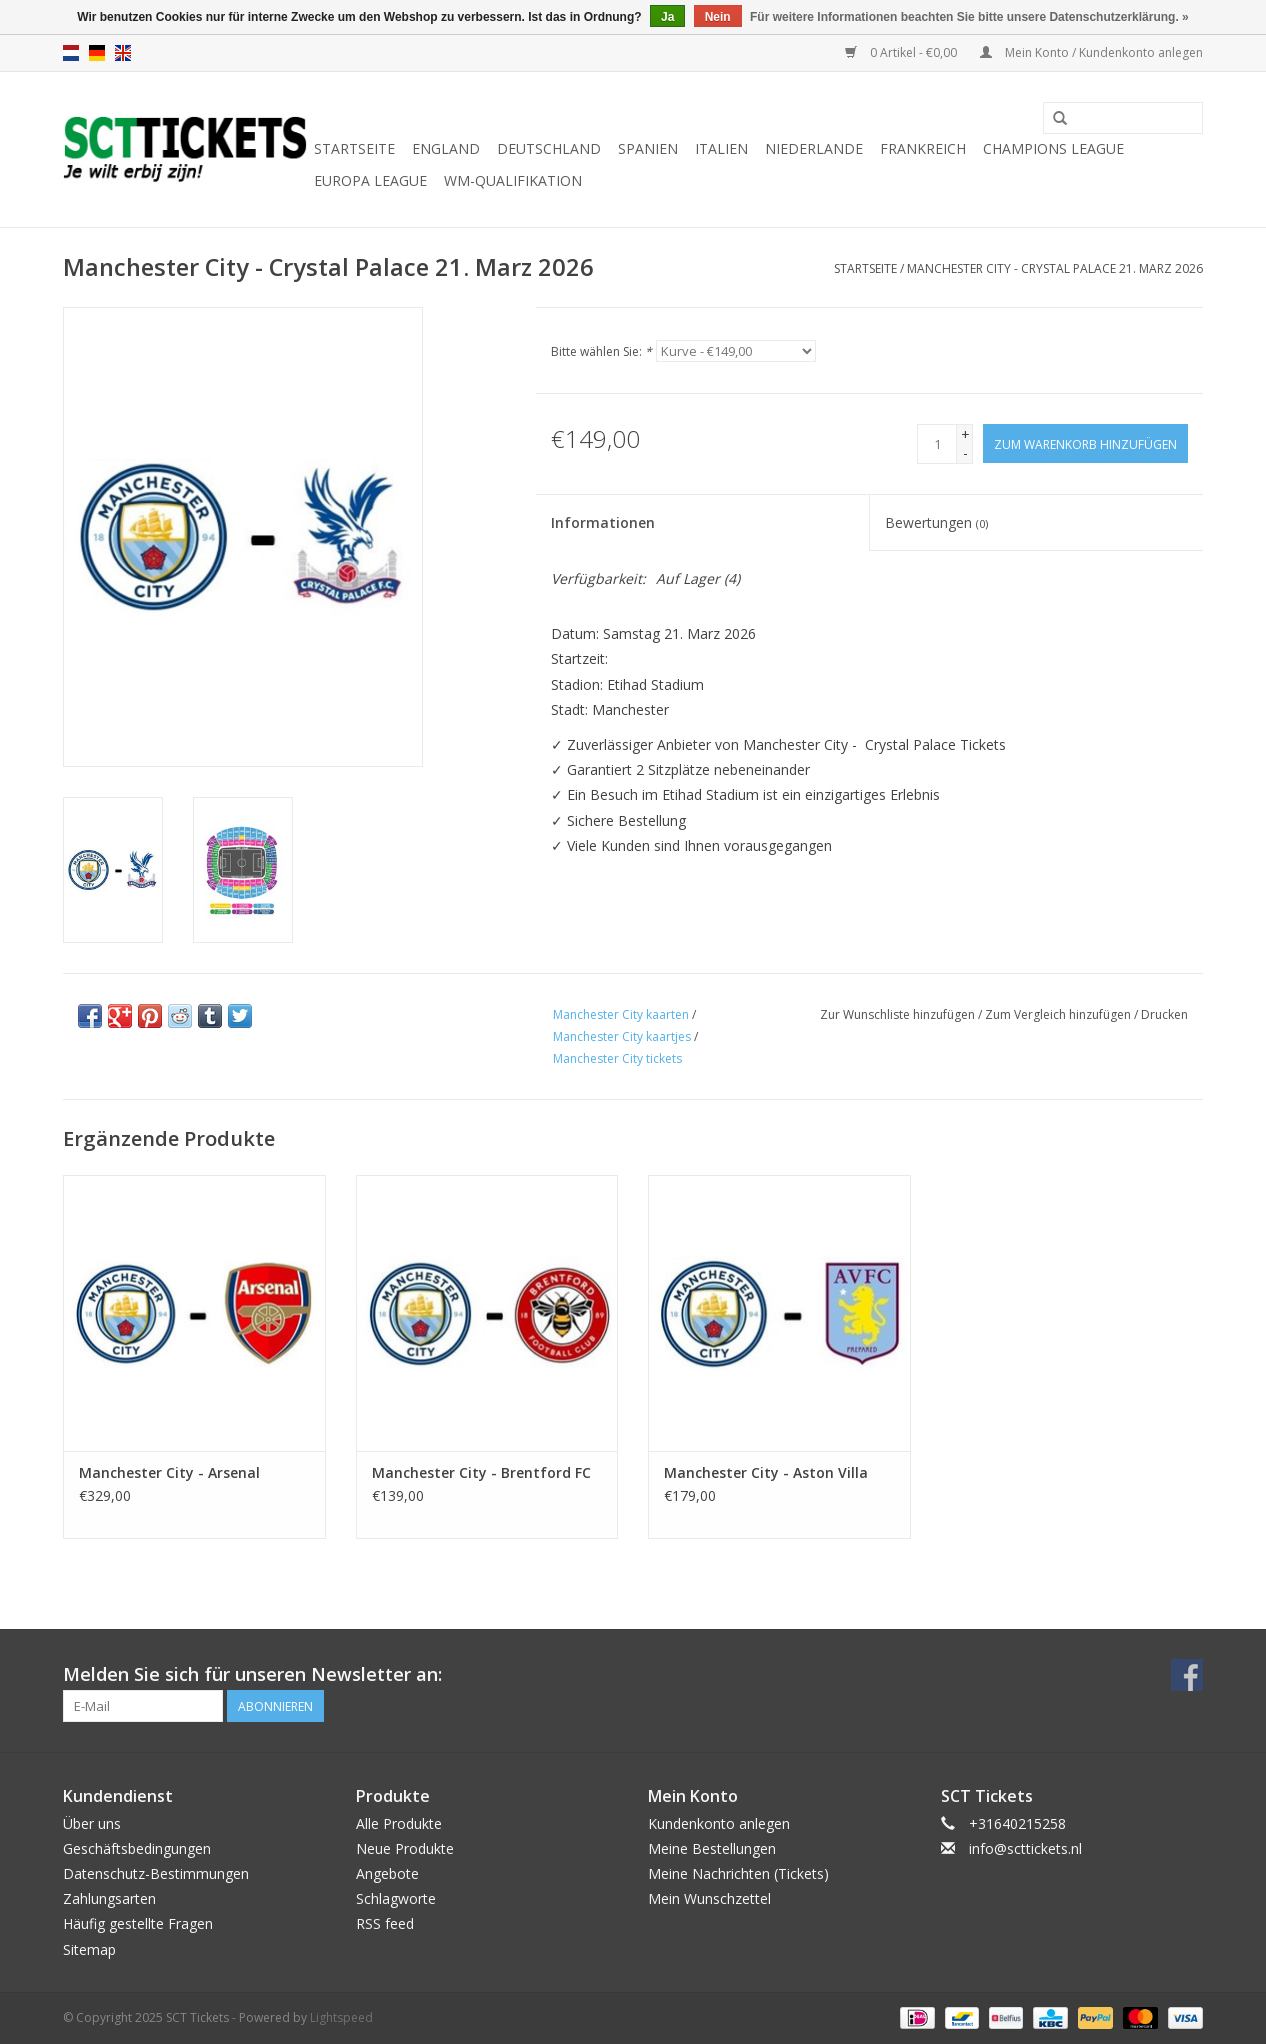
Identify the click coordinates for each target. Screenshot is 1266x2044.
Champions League (1053, 148)
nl (71, 53)
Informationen (603, 522)
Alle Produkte (399, 1823)
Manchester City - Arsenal (169, 1472)
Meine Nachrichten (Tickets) (738, 1873)
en (123, 53)
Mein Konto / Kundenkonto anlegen (1091, 52)
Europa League (370, 180)
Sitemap (89, 1949)
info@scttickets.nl (1025, 1848)
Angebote (387, 1873)
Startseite (354, 148)
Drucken (1164, 1014)
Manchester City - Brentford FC (481, 1472)
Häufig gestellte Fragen (138, 1923)
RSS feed (385, 1923)
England (446, 148)
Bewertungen (936, 522)
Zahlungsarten (109, 1898)
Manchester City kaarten (621, 1014)
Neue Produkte (405, 1848)
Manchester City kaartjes (622, 1036)
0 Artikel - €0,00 (902, 52)
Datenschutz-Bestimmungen (156, 1873)
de (97, 53)
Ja (667, 17)
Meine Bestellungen (712, 1848)
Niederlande (814, 148)
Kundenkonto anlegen (719, 1823)
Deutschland (549, 148)
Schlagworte (396, 1898)
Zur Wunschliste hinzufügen (897, 1014)
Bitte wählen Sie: (601, 351)
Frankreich (923, 148)
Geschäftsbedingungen (137, 1848)
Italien (721, 148)
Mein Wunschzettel (709, 1898)
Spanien (648, 148)
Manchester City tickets (617, 1058)
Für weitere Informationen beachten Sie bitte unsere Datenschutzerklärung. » (969, 17)
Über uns (92, 1823)
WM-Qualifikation (513, 180)
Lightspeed (341, 2017)
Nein (718, 17)
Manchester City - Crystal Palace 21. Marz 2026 (1055, 268)
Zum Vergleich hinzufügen (1059, 1014)
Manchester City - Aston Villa (766, 1472)
